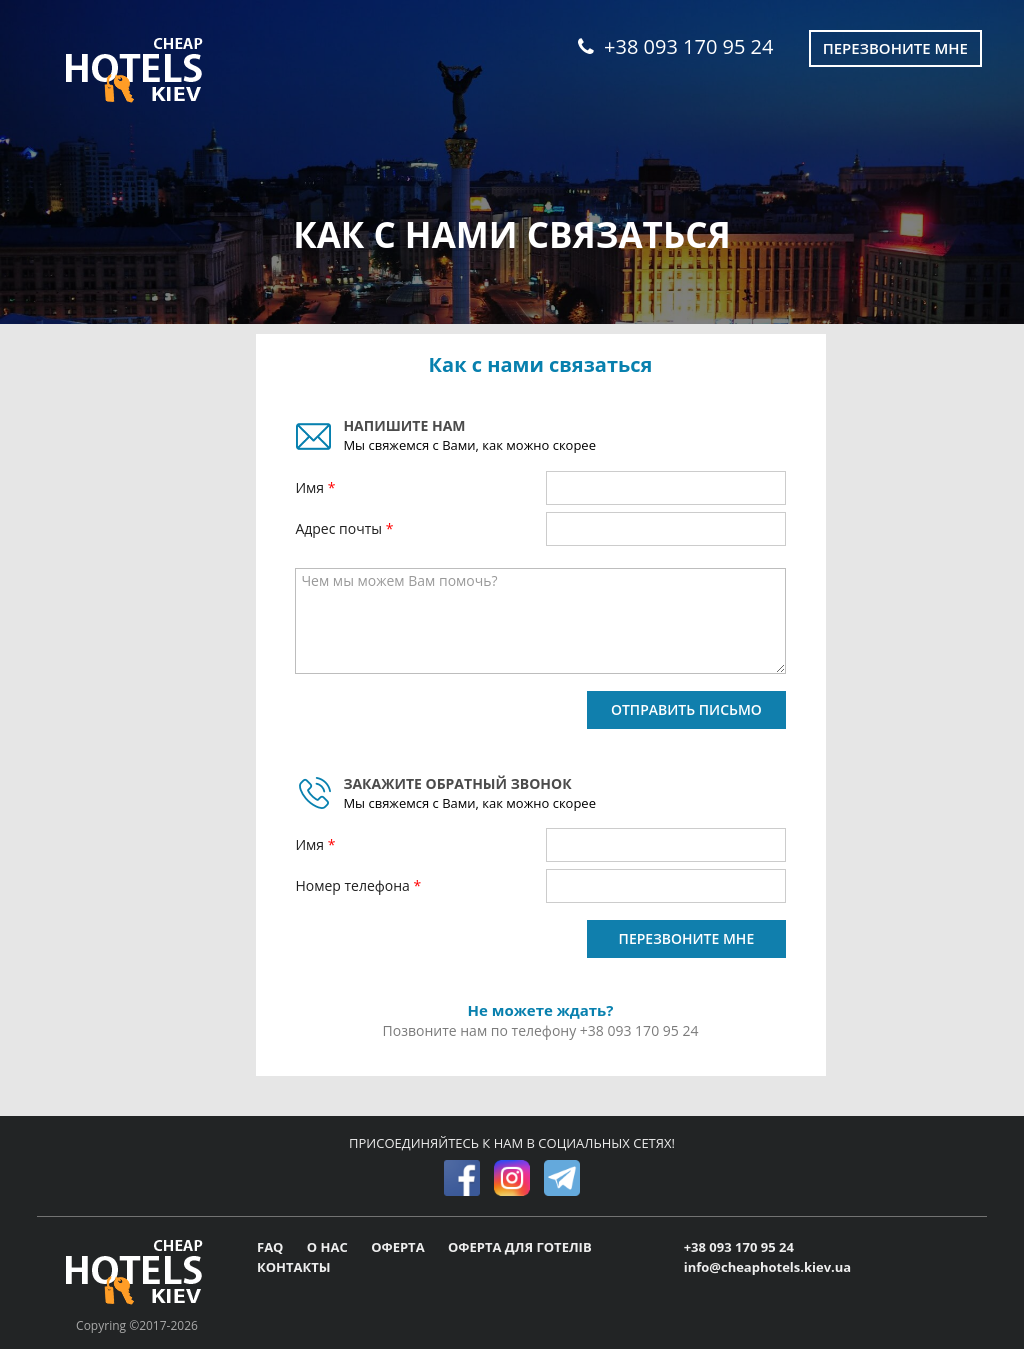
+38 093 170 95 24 (675, 46)
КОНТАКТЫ (294, 1267)
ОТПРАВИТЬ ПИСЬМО (686, 709)
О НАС (329, 1247)
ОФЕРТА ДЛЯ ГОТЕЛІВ (520, 1247)
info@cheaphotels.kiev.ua (768, 1267)
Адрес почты (340, 528)
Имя (311, 487)
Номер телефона (354, 885)
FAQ (272, 1247)
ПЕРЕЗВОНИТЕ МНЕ (687, 938)
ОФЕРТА (399, 1247)
